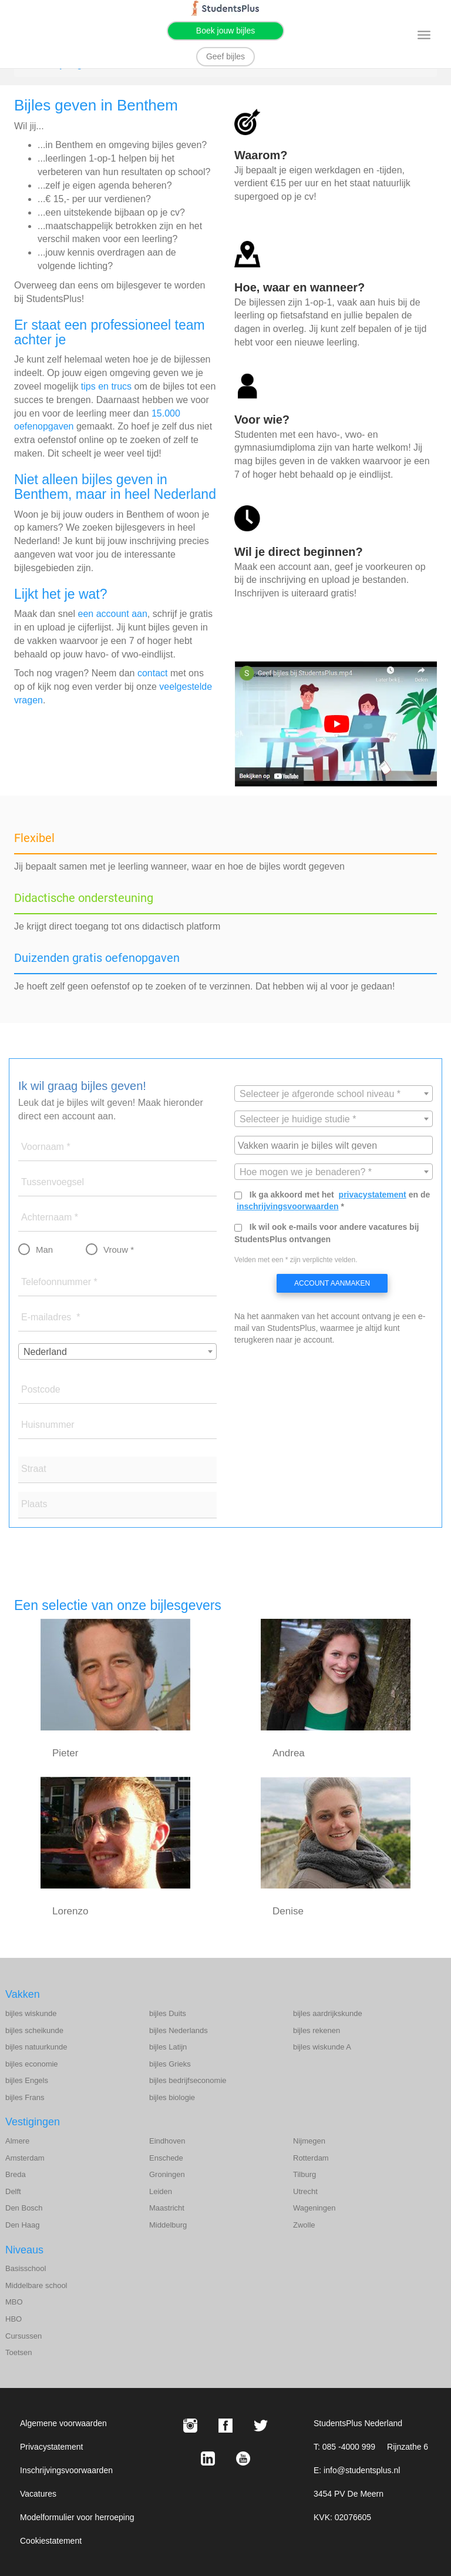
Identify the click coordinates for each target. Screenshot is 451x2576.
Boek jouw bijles (225, 30)
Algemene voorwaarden (63, 2423)
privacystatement (372, 1194)
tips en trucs (106, 386)
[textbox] (333, 1094)
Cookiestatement (51, 2540)
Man (44, 1250)
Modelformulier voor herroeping (77, 2517)
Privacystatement (51, 2446)
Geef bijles (225, 56)
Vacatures (38, 2493)
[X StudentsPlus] (261, 2425)
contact (152, 673)
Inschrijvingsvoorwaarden (66, 2470)
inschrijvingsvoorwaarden (288, 1206)
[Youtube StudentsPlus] (243, 2458)
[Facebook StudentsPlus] (225, 2425)
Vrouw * (118, 1250)
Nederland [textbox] (45, 1352)
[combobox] (117, 1351)
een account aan (112, 614)
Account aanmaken (332, 1283)
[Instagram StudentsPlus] (190, 2425)
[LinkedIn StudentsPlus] (208, 2458)
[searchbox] (335, 1144)
